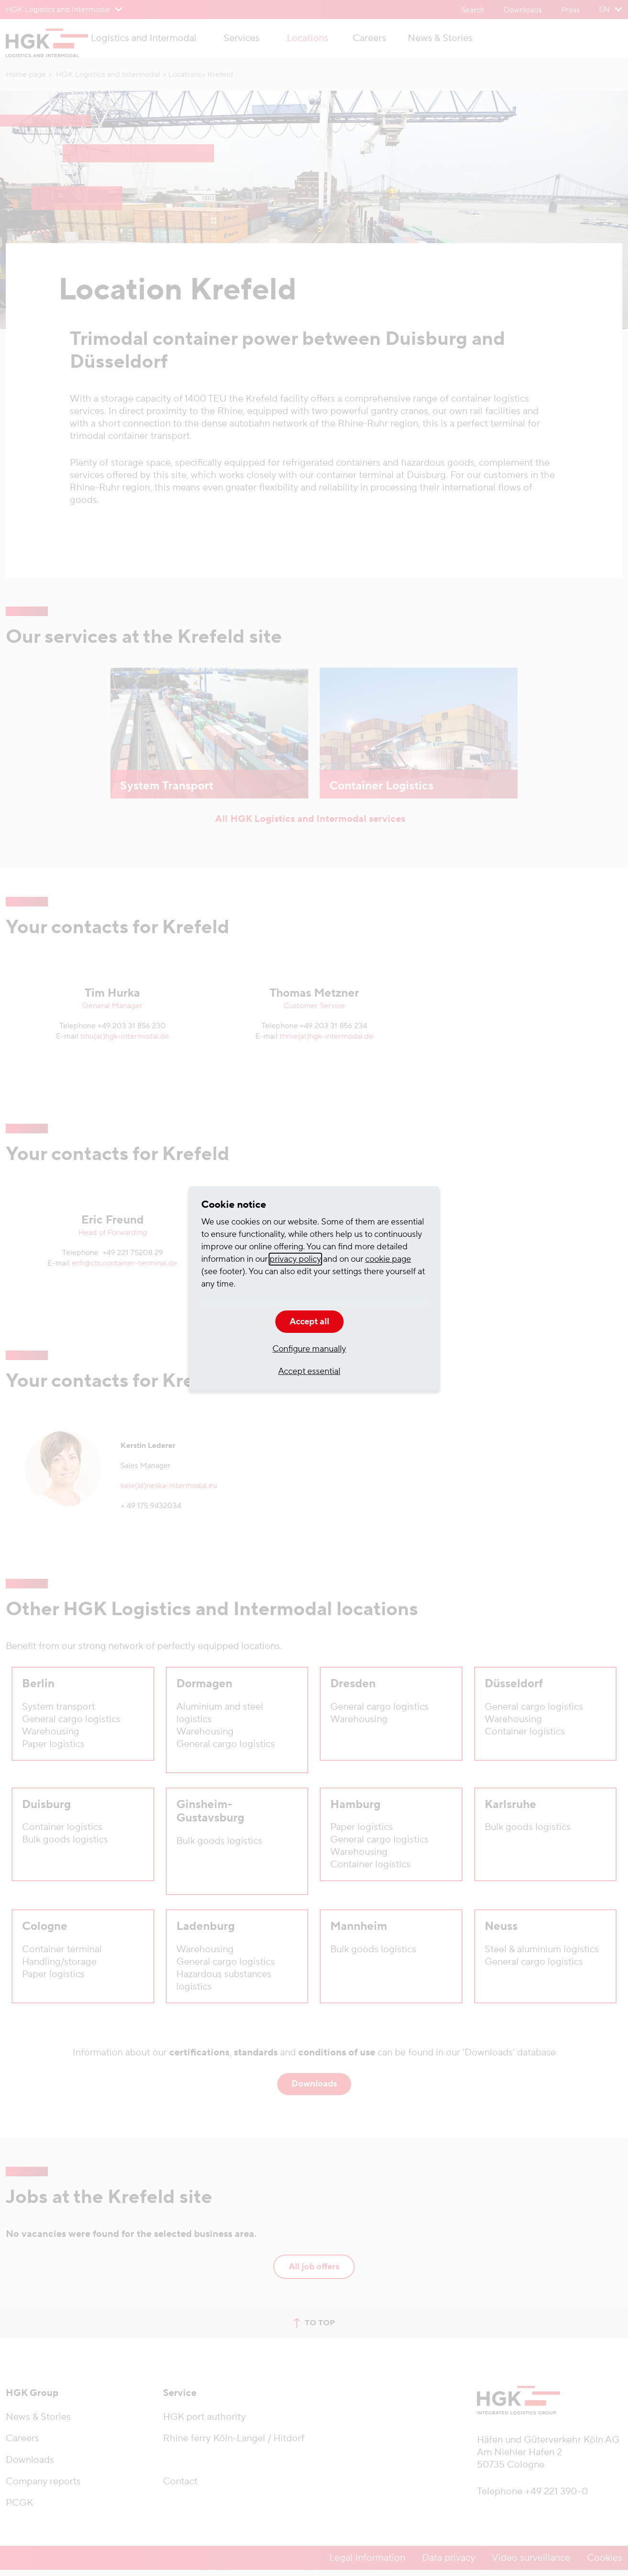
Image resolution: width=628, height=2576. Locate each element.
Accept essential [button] (309, 1371)
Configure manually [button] (309, 1348)
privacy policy (295, 1259)
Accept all (309, 1321)
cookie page (388, 1259)
